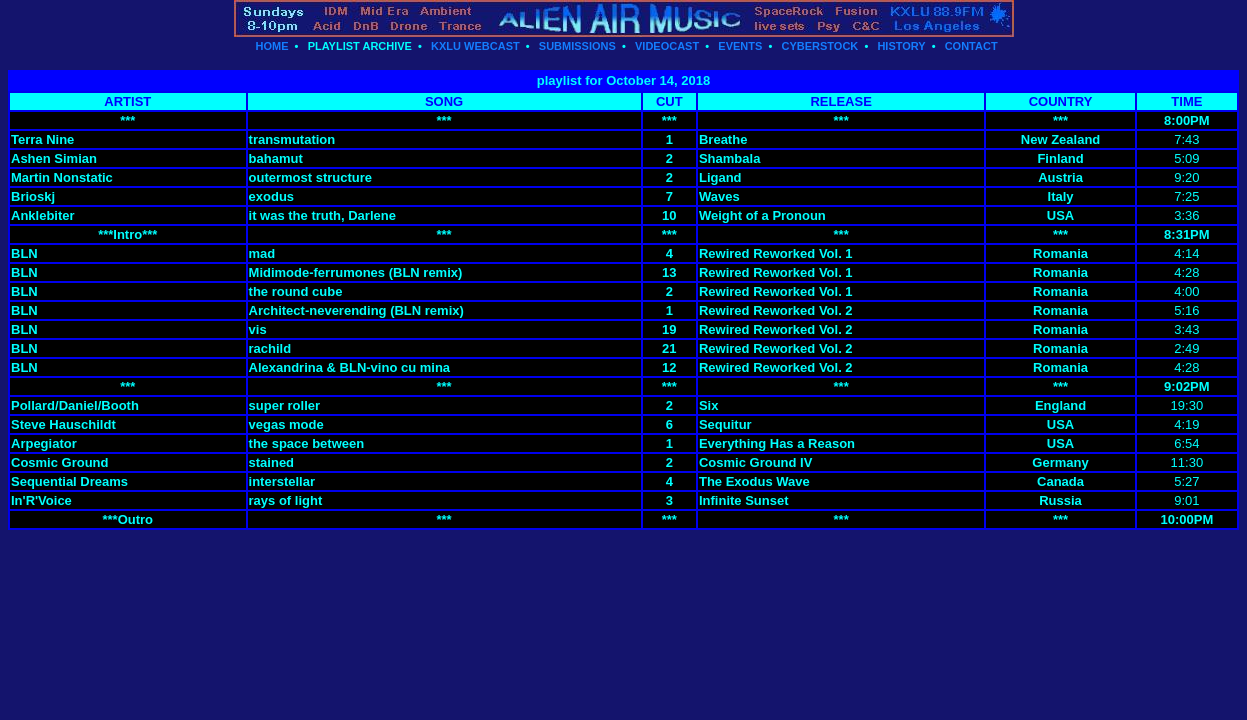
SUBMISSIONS (577, 46)
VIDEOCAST (667, 46)
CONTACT (971, 46)
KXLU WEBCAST (475, 46)
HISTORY (901, 46)
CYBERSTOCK (819, 46)
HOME (271, 46)
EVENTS (740, 46)
